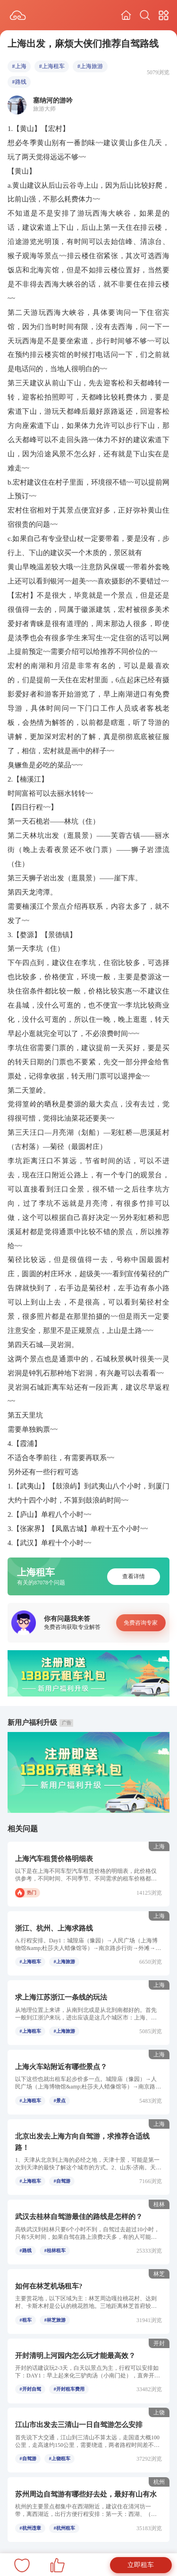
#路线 (19, 81)
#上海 (19, 66)
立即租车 (140, 2564)
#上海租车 (52, 66)
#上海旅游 (90, 66)
